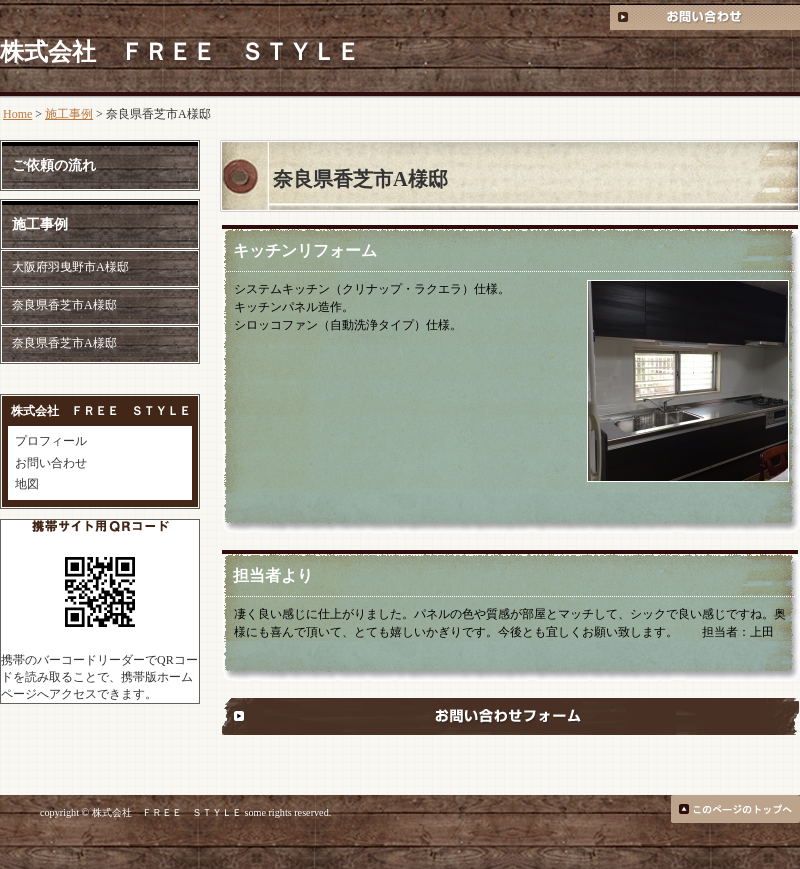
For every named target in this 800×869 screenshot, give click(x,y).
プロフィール (51, 441)
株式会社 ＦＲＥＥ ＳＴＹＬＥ (180, 52)
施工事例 (69, 114)
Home (17, 114)
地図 (27, 484)
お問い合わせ (51, 463)
